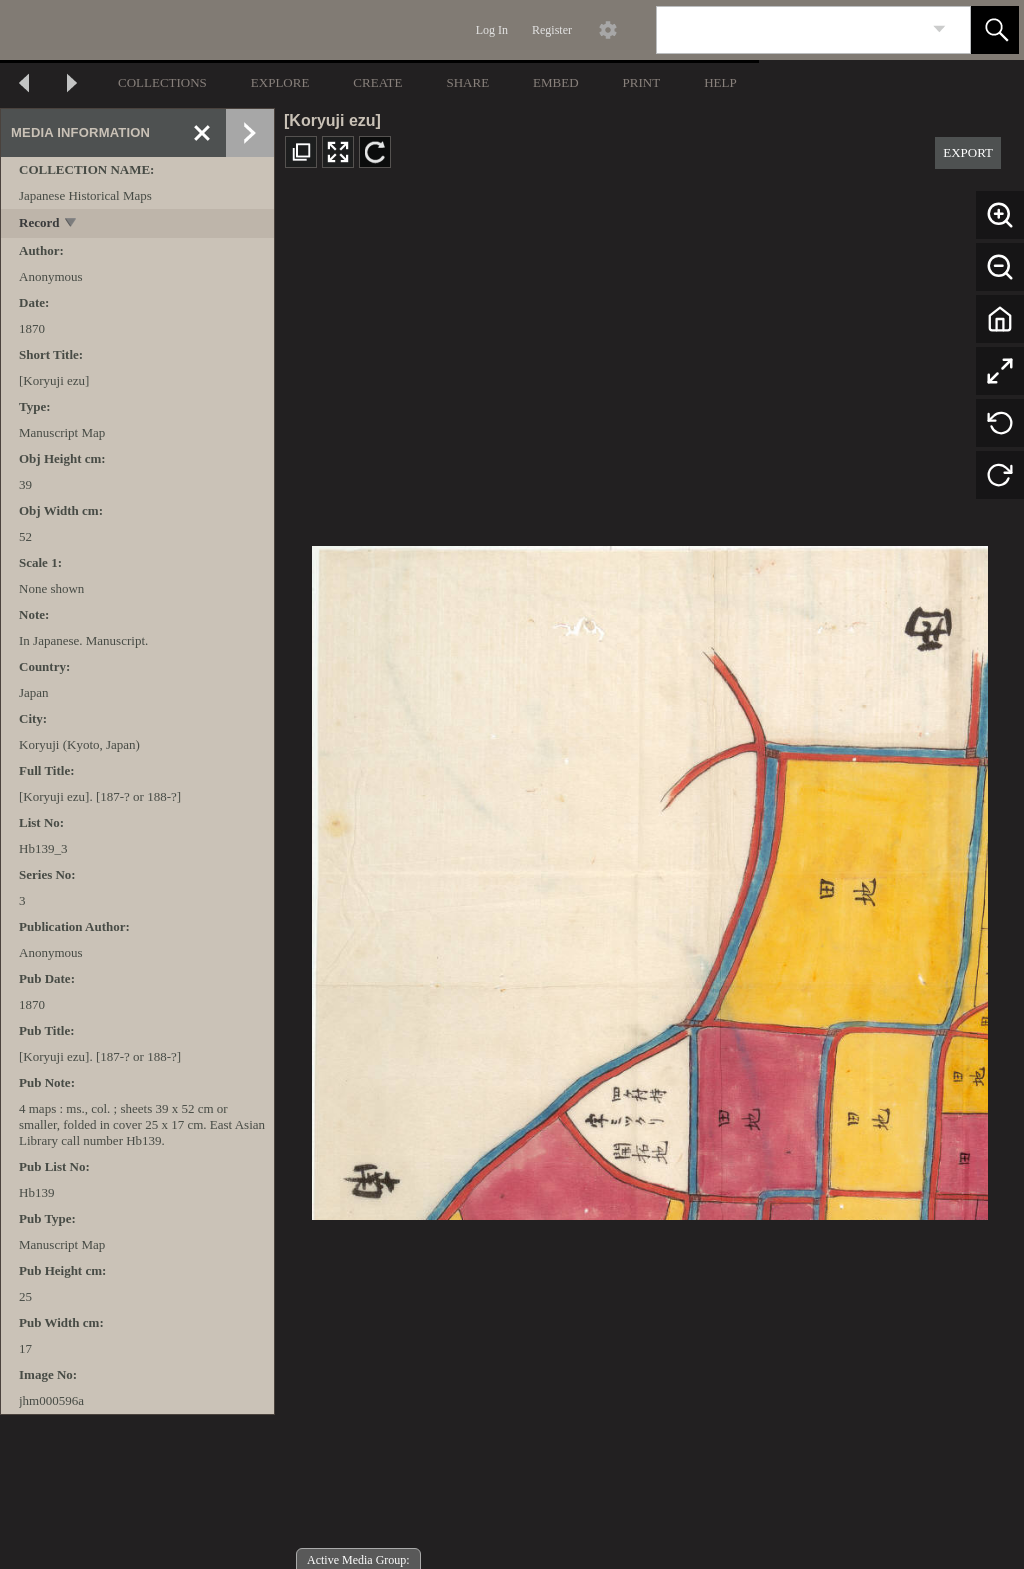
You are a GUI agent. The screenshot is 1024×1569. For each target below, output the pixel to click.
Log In (492, 30)
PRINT (642, 82)
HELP (720, 82)
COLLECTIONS (162, 82)
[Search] (790, 30)
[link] (939, 29)
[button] (995, 30)
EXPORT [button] (968, 152)
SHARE (467, 82)
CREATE (377, 82)
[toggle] (71, 224)
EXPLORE (280, 82)
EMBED (556, 82)
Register (552, 30)
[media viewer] (649, 877)
